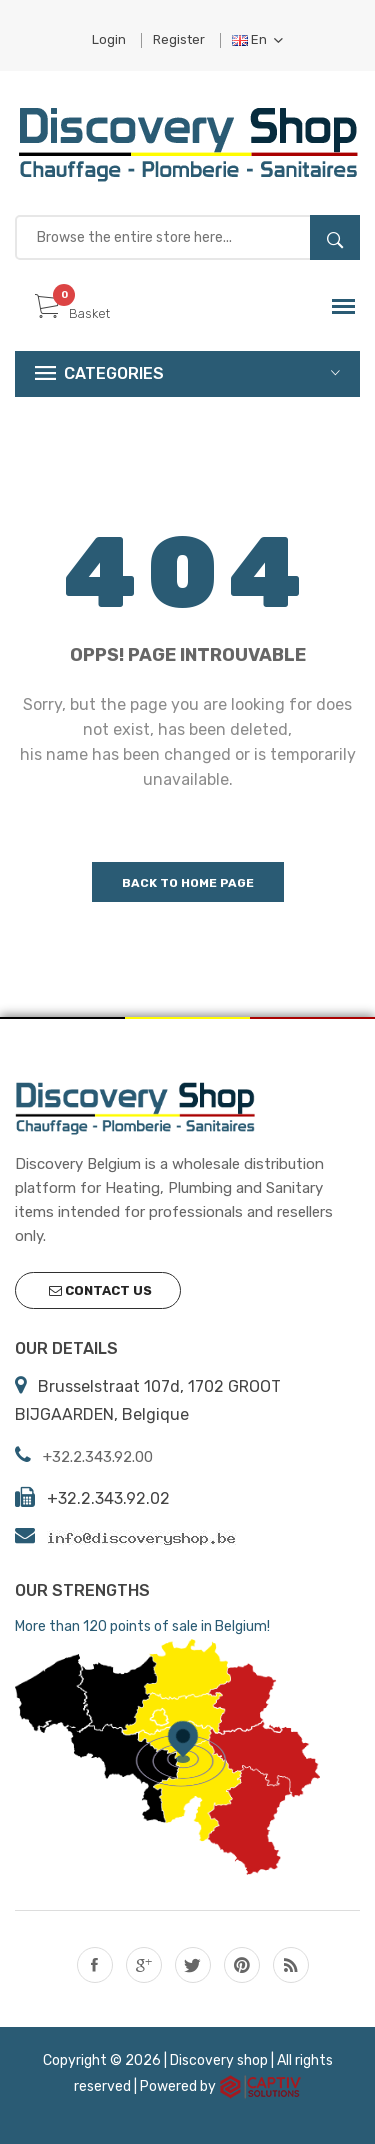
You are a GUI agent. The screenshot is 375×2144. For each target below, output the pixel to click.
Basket (72, 313)
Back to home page (188, 883)
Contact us (100, 1290)
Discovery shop (219, 2060)
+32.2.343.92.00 (98, 1457)
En (257, 39)
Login (109, 39)
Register (179, 39)
